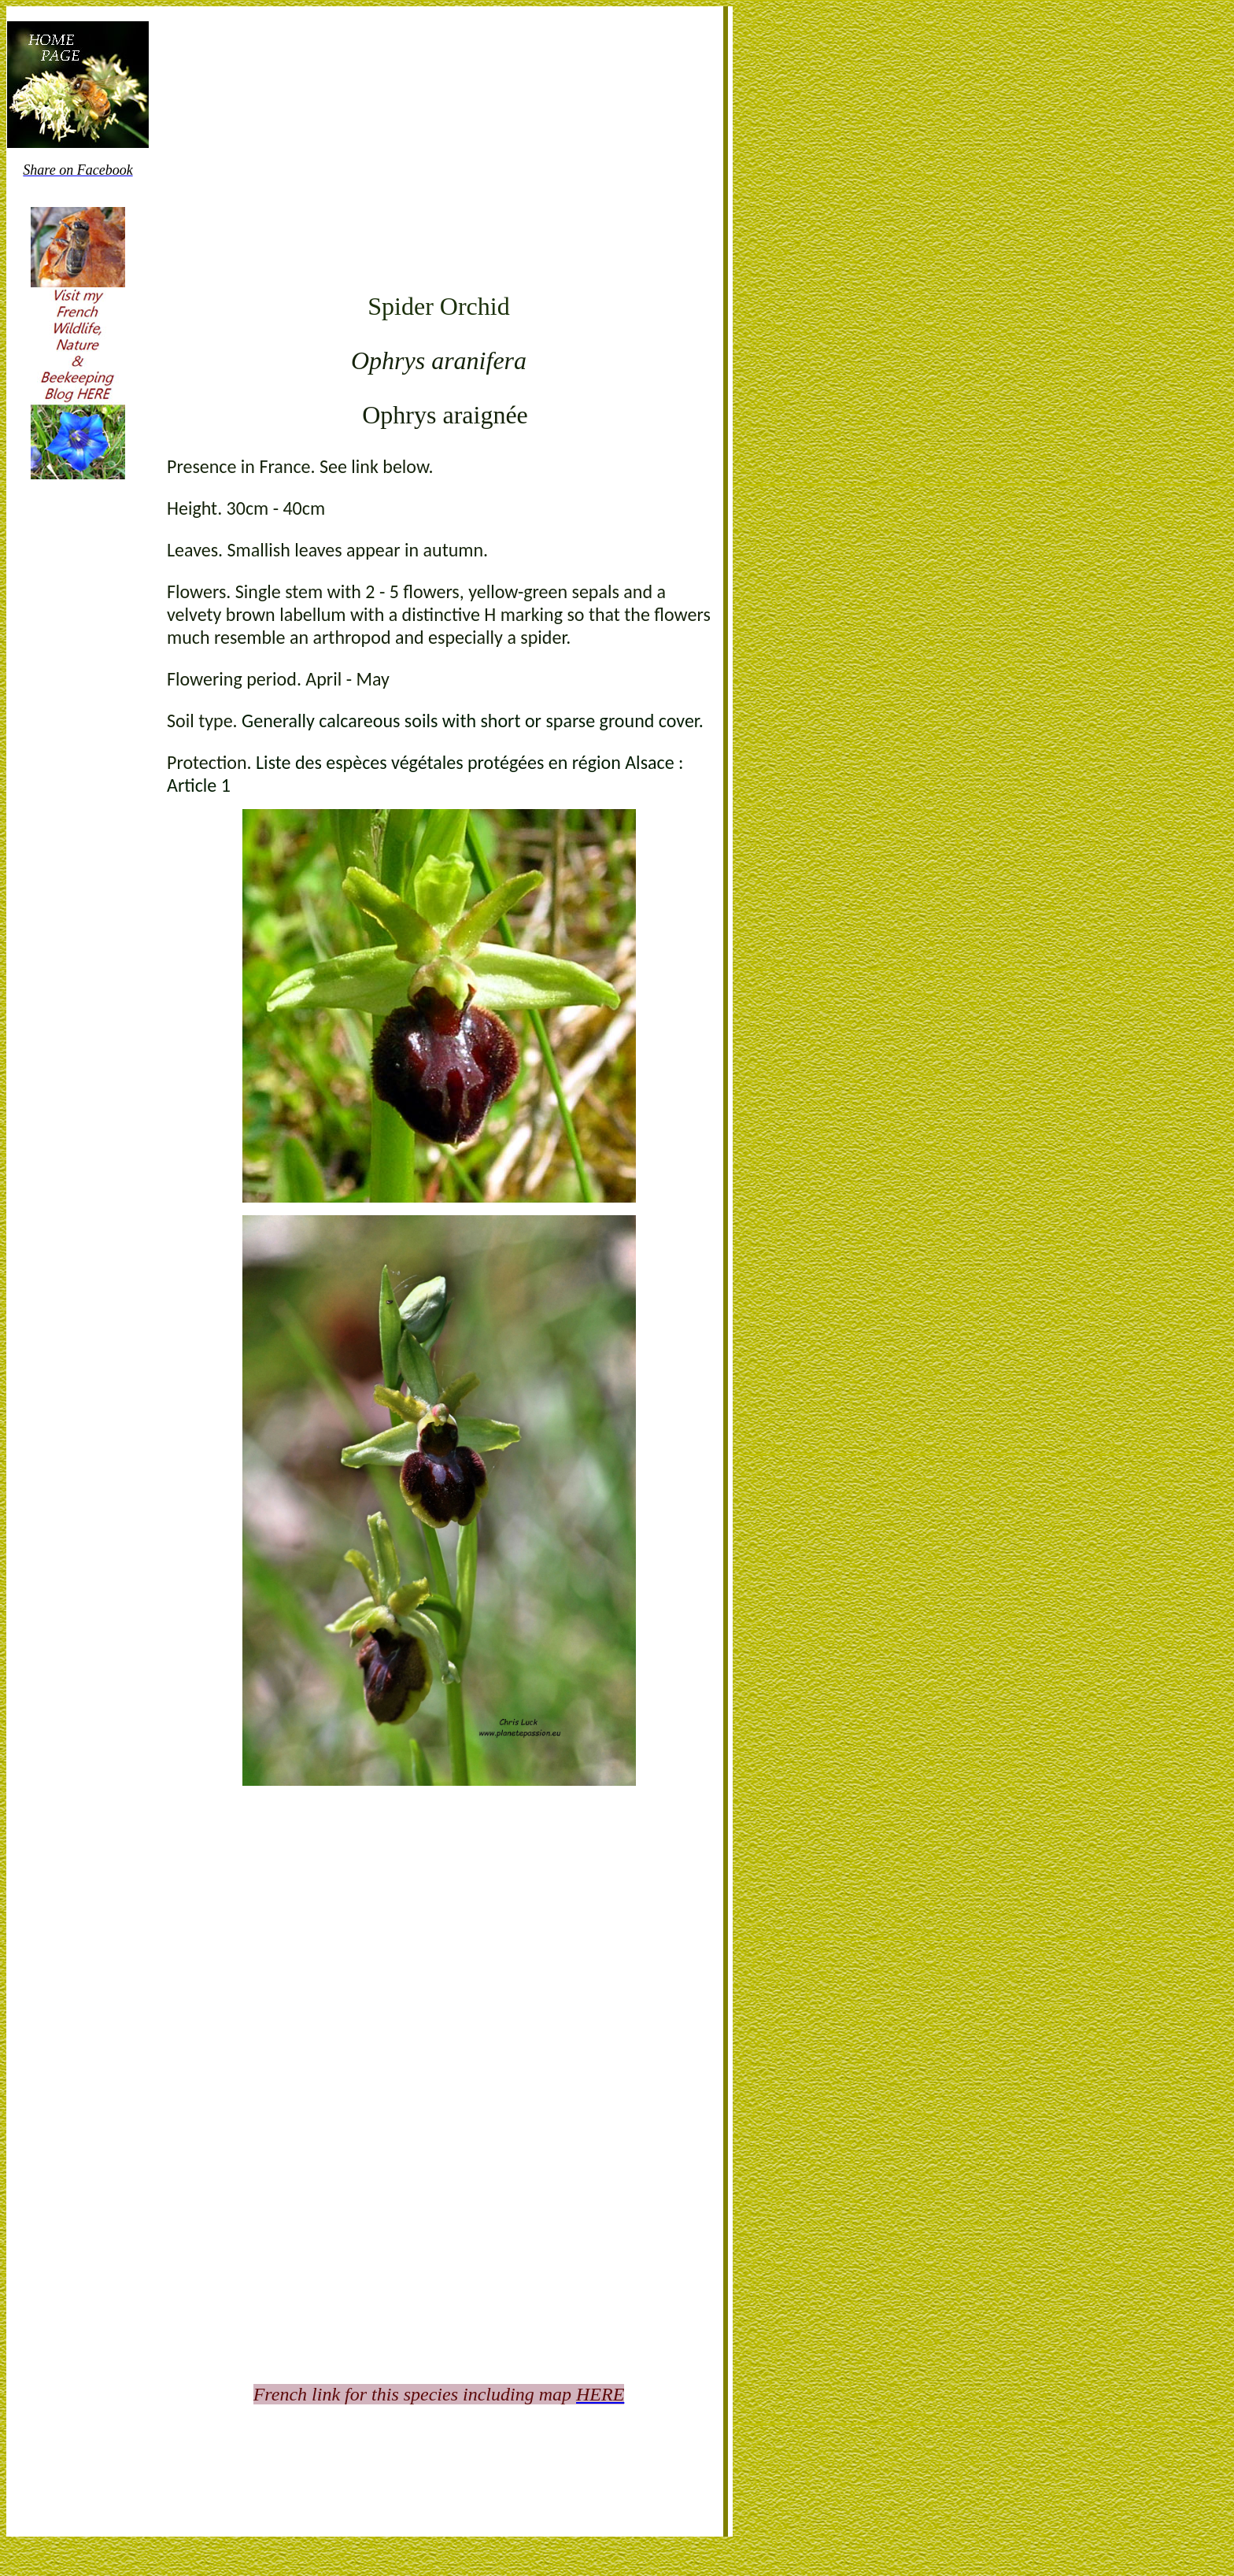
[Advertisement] (438, 156)
